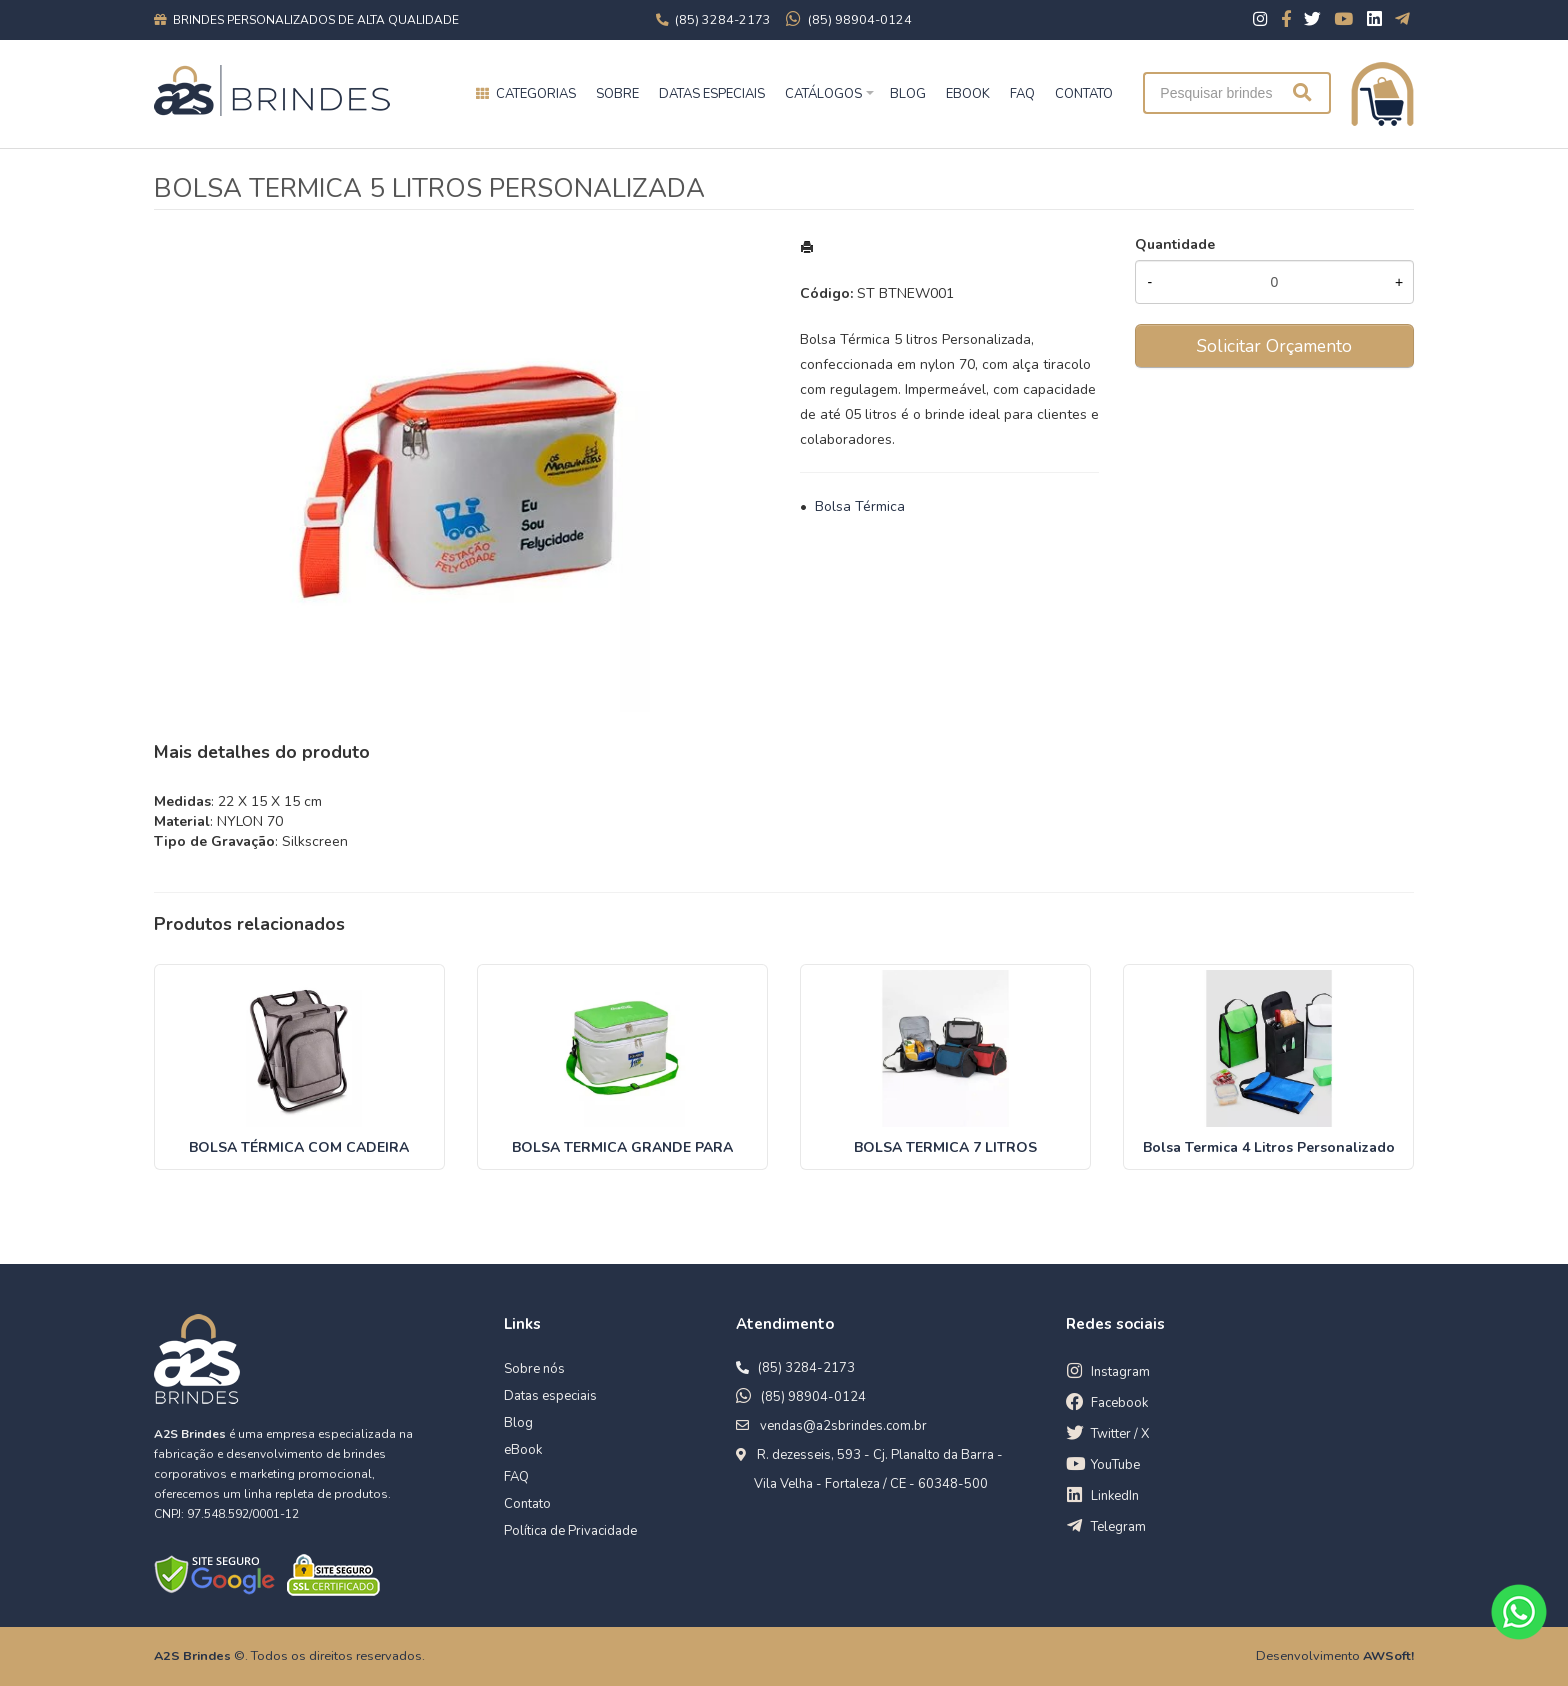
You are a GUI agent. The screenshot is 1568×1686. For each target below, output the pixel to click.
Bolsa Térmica (860, 506)
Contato (527, 1504)
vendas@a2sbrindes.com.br (843, 1426)
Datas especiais (712, 94)
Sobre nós (534, 1369)
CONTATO (1084, 94)
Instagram (1120, 1372)
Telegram (1118, 1527)
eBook (523, 1450)
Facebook (1119, 1403)
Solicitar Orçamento (1274, 346)
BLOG (908, 94)
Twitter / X (1120, 1434)
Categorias (536, 94)
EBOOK (968, 94)
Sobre (617, 94)
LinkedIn (1115, 1496)
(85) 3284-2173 (806, 1368)
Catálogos (823, 94)
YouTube (1115, 1465)
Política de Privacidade (570, 1531)
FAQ (1022, 94)
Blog (518, 1423)
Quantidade (1175, 244)
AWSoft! (1388, 1655)
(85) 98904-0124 (813, 1397)
